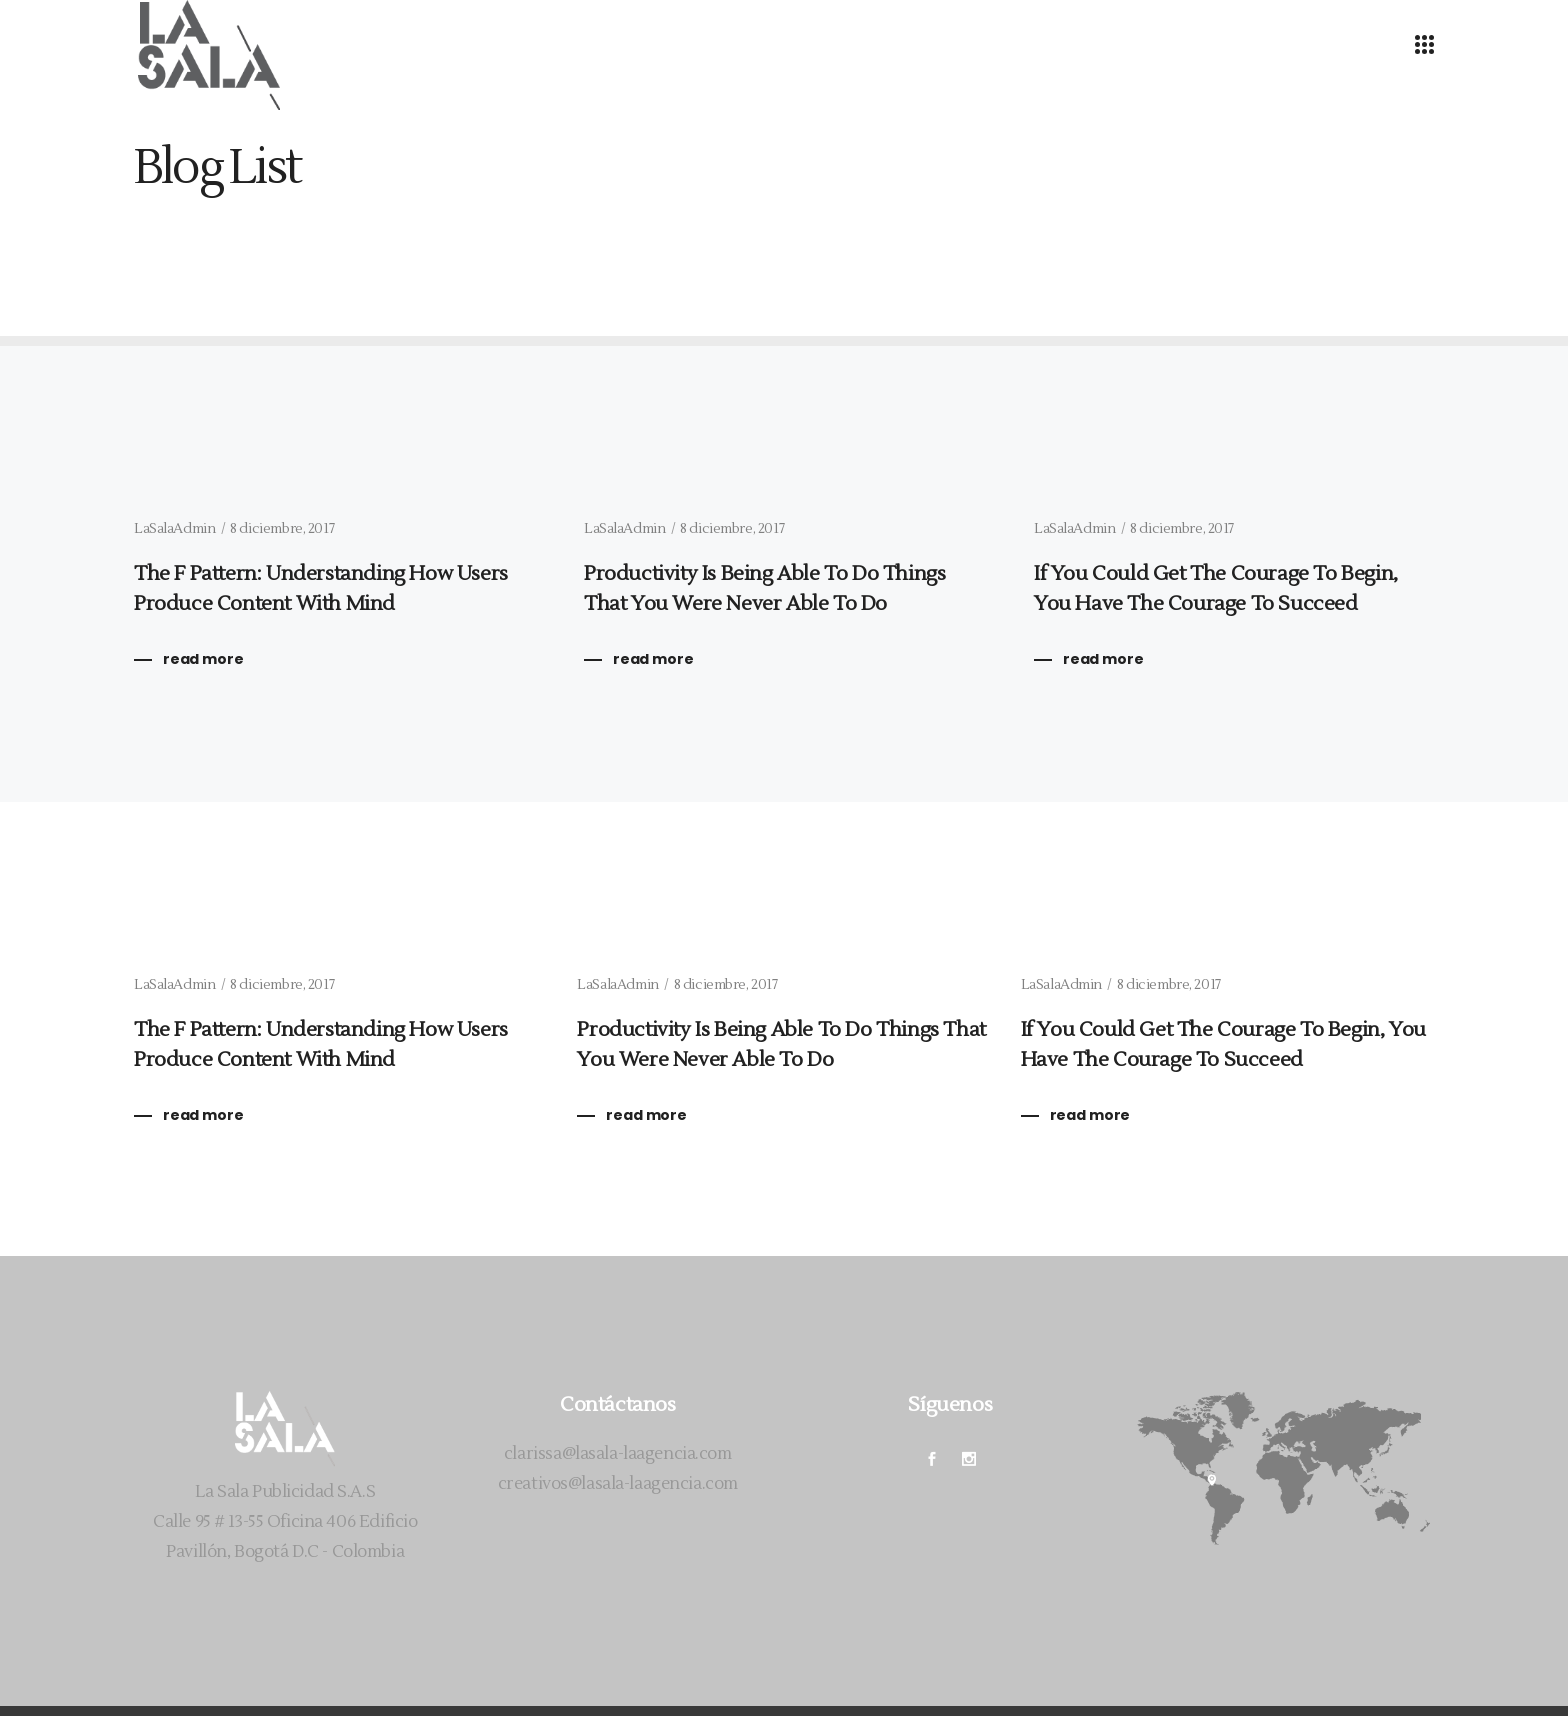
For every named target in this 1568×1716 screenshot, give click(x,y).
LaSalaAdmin (174, 529)
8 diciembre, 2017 (282, 529)
